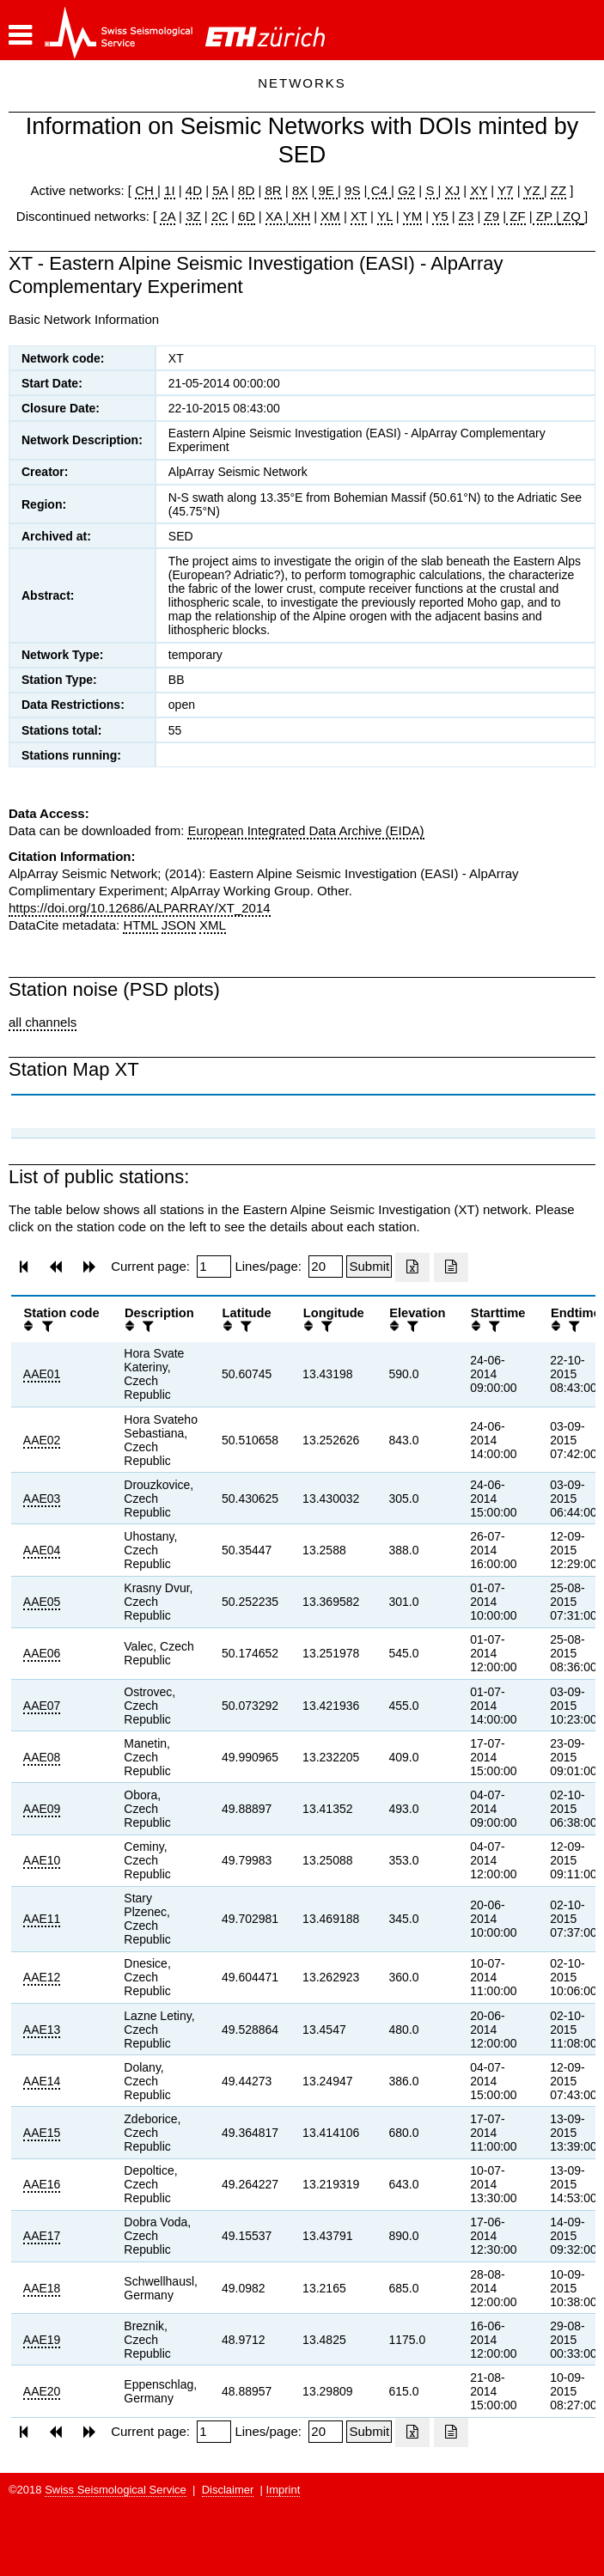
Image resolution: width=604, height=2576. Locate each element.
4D (194, 190)
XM (330, 216)
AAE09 (42, 1809)
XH (299, 216)
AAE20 (42, 2391)
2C (219, 216)
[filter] (45, 1326)
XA (275, 216)
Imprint (283, 2489)
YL (385, 216)
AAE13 (42, 2029)
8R (273, 190)
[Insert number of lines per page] (325, 1266)
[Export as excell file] (412, 1267)
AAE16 (42, 2184)
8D (246, 190)
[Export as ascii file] (451, 1267)
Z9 (491, 216)
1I (169, 190)
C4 (380, 190)
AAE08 (42, 1757)
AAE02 (42, 1440)
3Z (193, 216)
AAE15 (42, 2133)
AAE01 (42, 1374)
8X (300, 190)
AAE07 (42, 1705)
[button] (20, 35)
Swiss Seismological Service (115, 2489)
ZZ (558, 190)
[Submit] (369, 1266)
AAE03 (42, 1498)
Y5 (440, 216)
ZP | (546, 216)
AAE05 (42, 1601)
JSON (179, 925)
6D (246, 216)
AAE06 (42, 1653)
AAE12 (42, 1977)
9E (326, 190)
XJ (453, 190)
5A (220, 190)
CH (146, 190)
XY (478, 190)
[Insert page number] (214, 1266)
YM (413, 216)
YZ (533, 190)
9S (352, 190)
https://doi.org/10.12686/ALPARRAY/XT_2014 (140, 907)
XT (359, 216)
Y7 (505, 190)
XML (212, 925)
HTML (140, 925)
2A (167, 216)
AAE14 (42, 2081)
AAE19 (42, 2340)
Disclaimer (228, 2489)
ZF (516, 216)
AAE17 (42, 2236)
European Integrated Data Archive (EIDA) (305, 830)
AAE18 (42, 2288)
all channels (42, 1022)
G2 (406, 190)
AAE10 (42, 1860)
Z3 (466, 216)
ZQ (570, 216)
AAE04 (42, 1550)
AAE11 (42, 1919)
